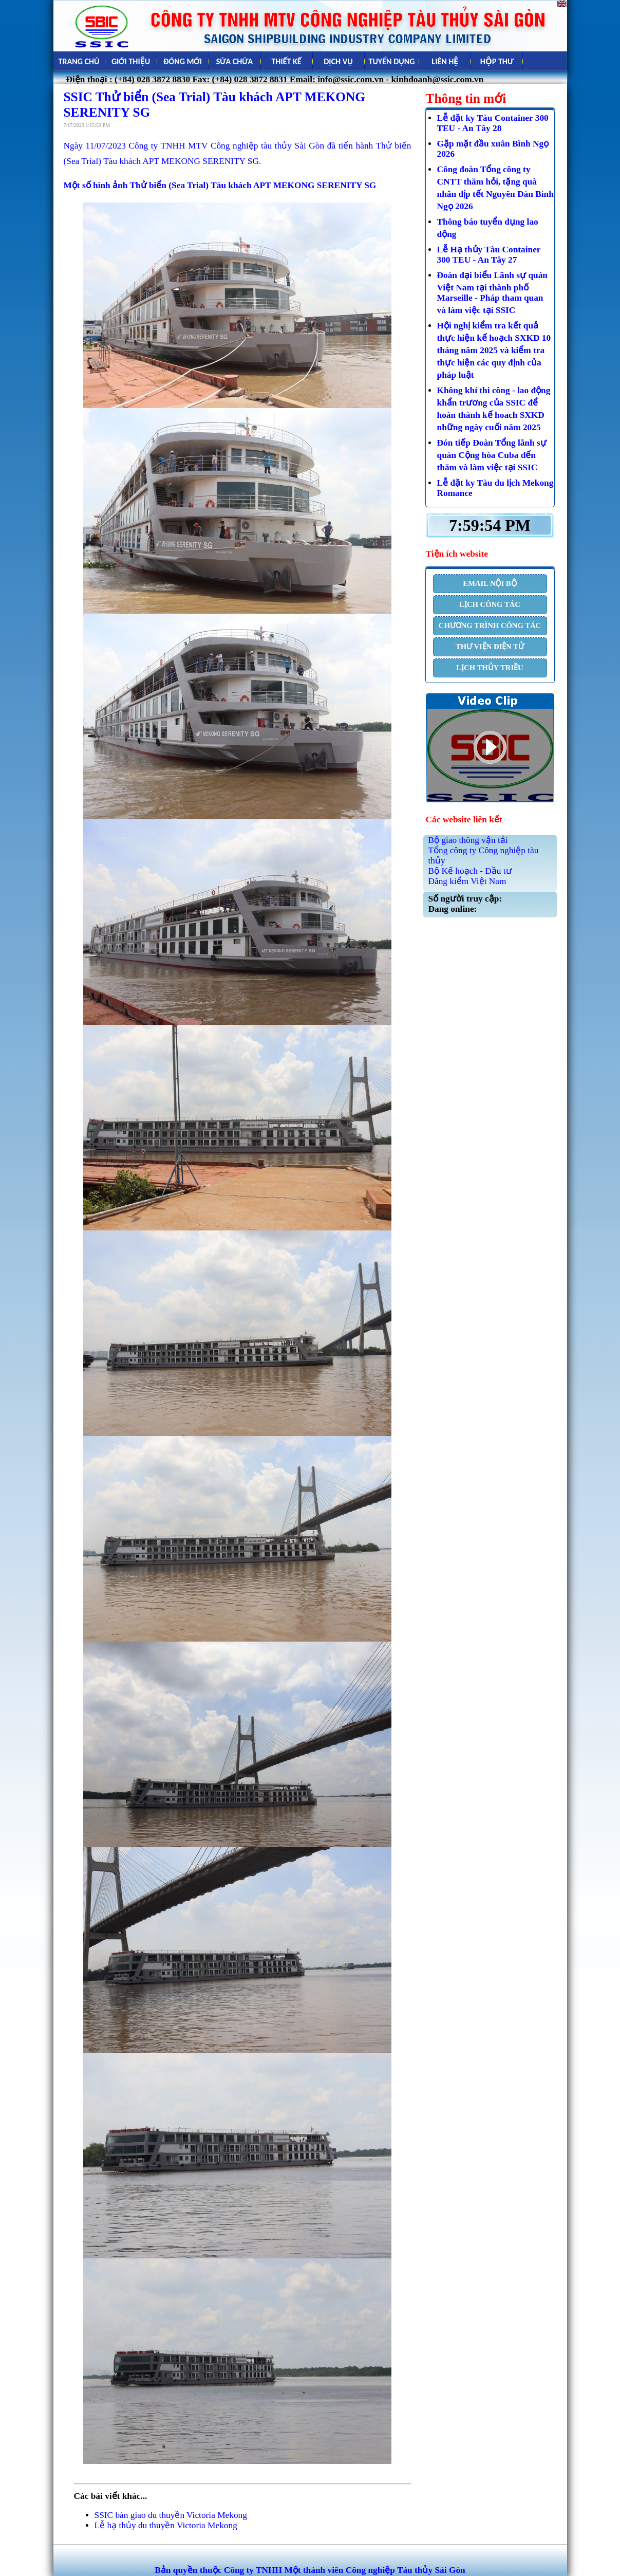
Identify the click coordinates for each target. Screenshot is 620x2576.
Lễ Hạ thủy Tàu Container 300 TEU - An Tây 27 (489, 255)
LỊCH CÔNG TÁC (489, 604)
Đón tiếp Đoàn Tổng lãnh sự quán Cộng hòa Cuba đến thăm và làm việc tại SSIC (492, 455)
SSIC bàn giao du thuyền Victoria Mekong (171, 2515)
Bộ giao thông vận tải (468, 840)
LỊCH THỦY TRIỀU (489, 668)
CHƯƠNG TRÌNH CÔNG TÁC (490, 625)
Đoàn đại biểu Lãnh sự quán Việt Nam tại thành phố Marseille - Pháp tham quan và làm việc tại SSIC (492, 292)
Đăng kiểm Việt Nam (467, 881)
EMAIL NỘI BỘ (489, 583)
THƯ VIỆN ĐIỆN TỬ (490, 646)
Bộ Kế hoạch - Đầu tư (470, 871)
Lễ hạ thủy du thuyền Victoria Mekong (166, 2525)
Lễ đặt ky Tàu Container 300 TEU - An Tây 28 (493, 123)
